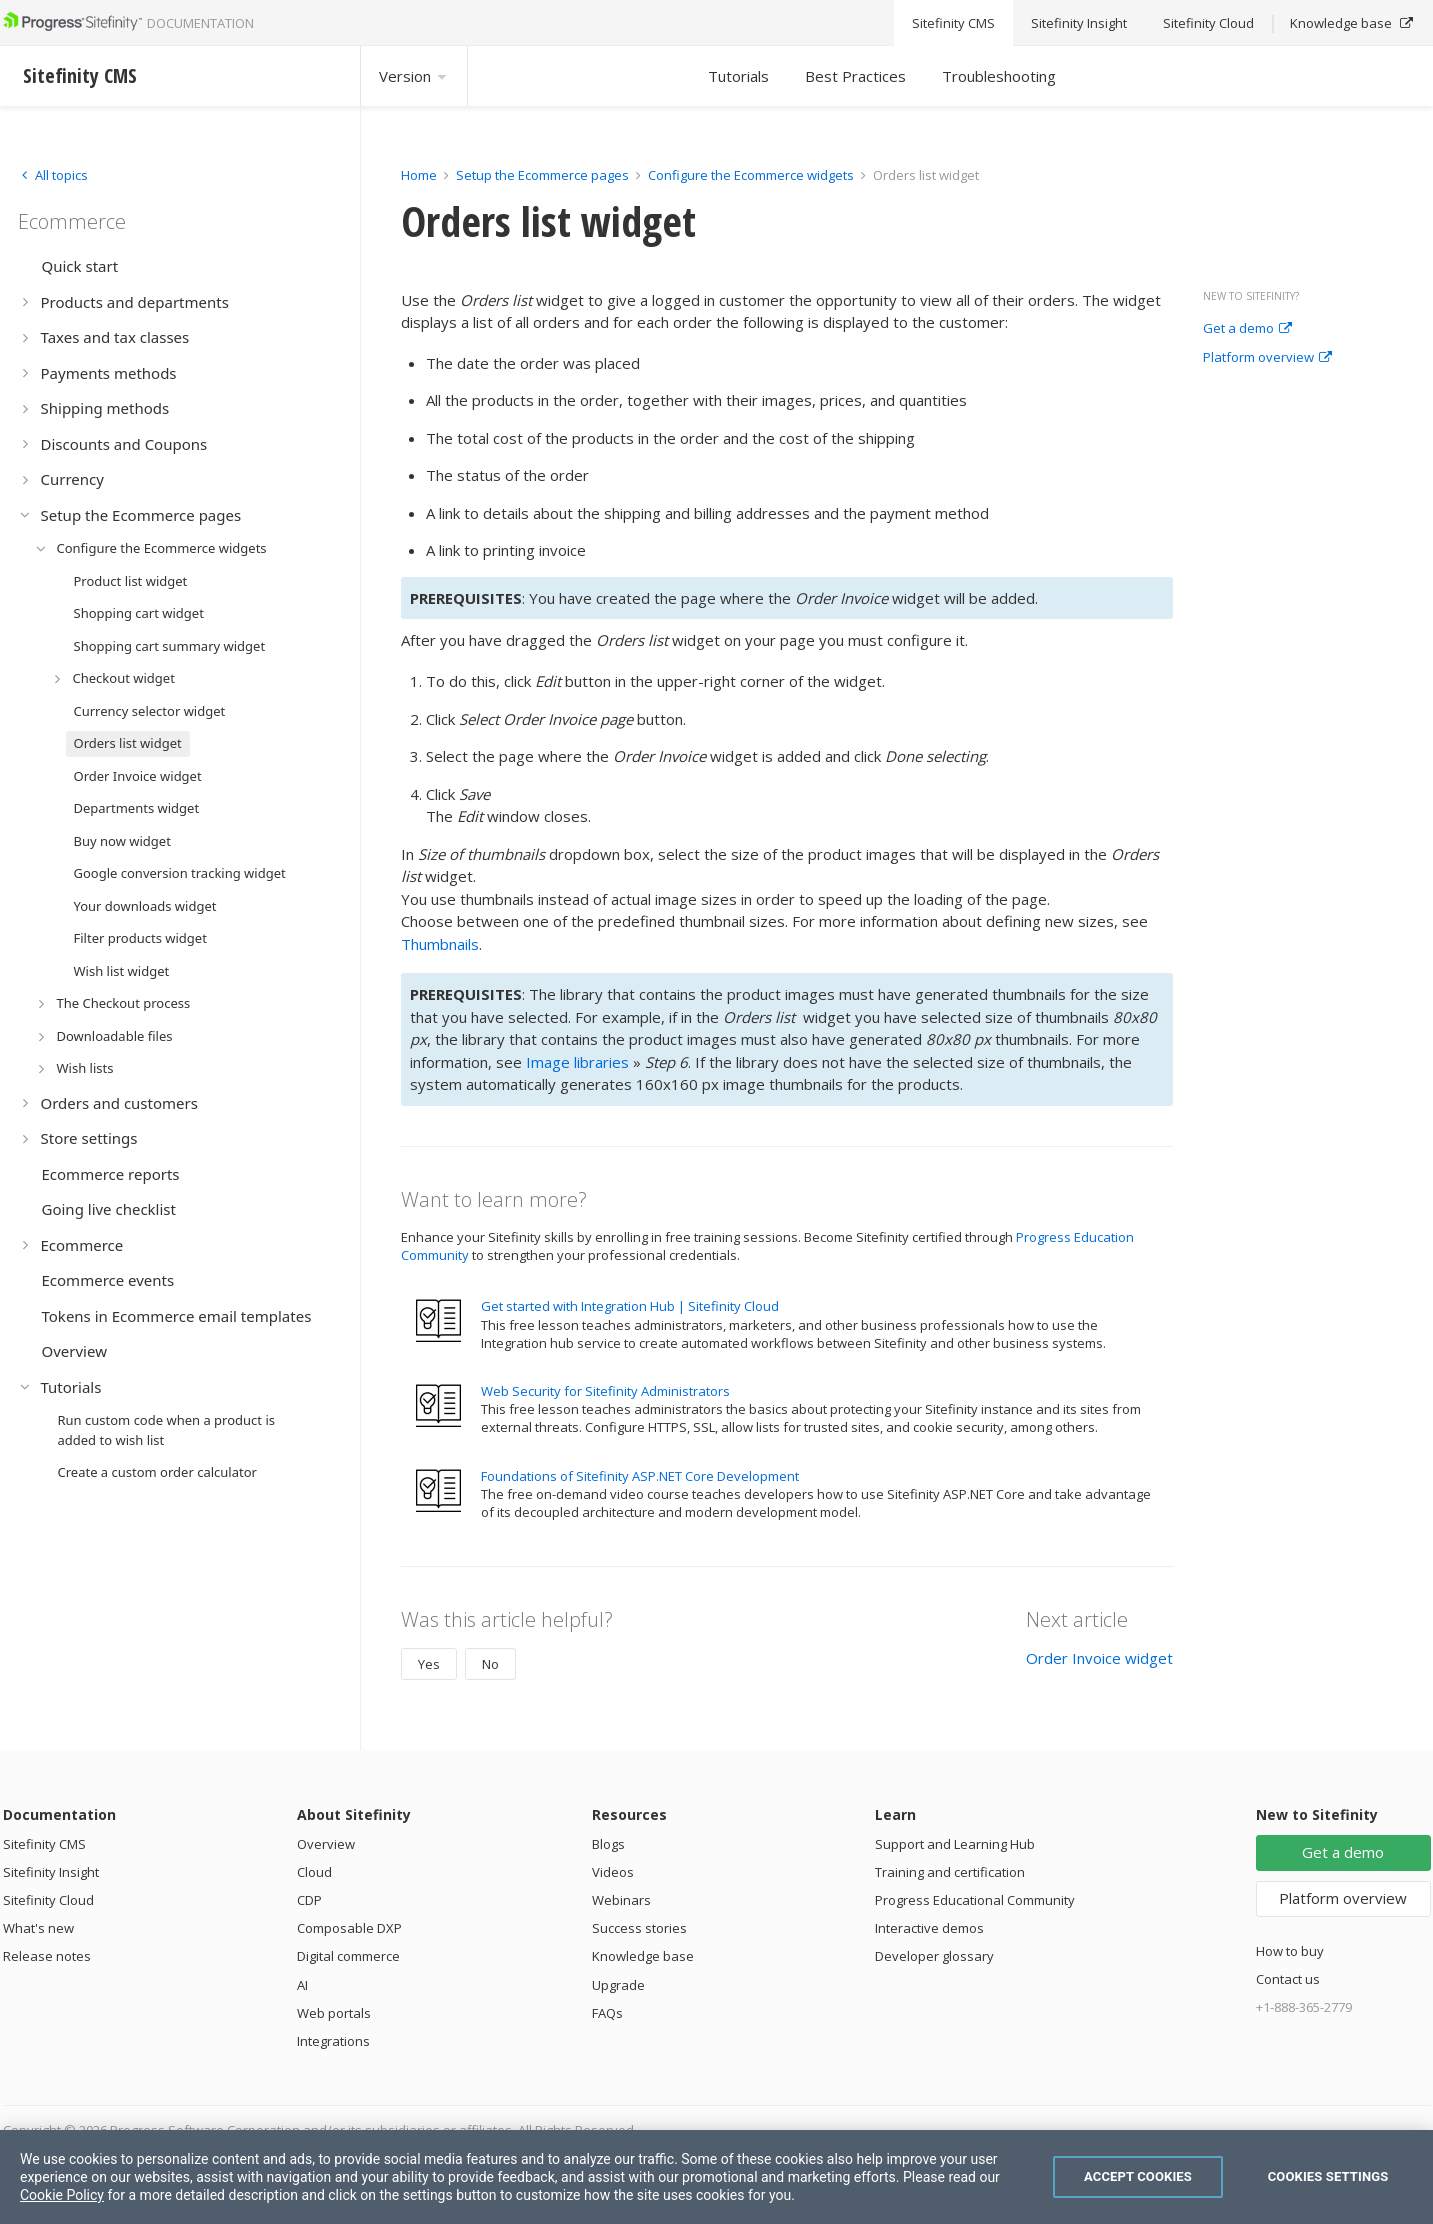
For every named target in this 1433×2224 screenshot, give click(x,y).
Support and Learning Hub (955, 1844)
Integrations (333, 2041)
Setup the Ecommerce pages (542, 175)
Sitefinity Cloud (48, 1900)
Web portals (334, 2013)
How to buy (1290, 1951)
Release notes (47, 1956)
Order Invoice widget (1099, 1658)
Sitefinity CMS (44, 1844)
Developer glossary (934, 1956)
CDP (309, 1900)
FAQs (607, 2013)
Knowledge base (643, 1956)
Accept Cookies (1138, 2176)
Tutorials (738, 76)
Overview (326, 1844)
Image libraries (577, 1062)
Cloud (314, 1872)
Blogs (608, 1844)
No (490, 1664)
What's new (38, 1928)
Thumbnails (440, 944)
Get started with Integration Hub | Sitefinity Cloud (630, 1306)
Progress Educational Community (975, 1900)
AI (302, 1985)
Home (419, 175)
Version (414, 76)
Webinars (621, 1900)
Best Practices (855, 76)
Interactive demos (929, 1928)
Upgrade (618, 1985)
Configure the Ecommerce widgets (751, 175)
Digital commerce (348, 1956)
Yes (429, 1664)
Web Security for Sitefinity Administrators (605, 1391)
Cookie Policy (62, 2195)
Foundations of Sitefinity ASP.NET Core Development (640, 1476)
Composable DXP (349, 1928)
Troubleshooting (999, 76)
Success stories (639, 1928)
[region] (716, 2177)
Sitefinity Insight (51, 1872)
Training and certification (950, 1872)
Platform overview (1267, 358)
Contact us (1288, 1979)
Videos (613, 1872)
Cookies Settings (1328, 2176)
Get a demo (1247, 329)
